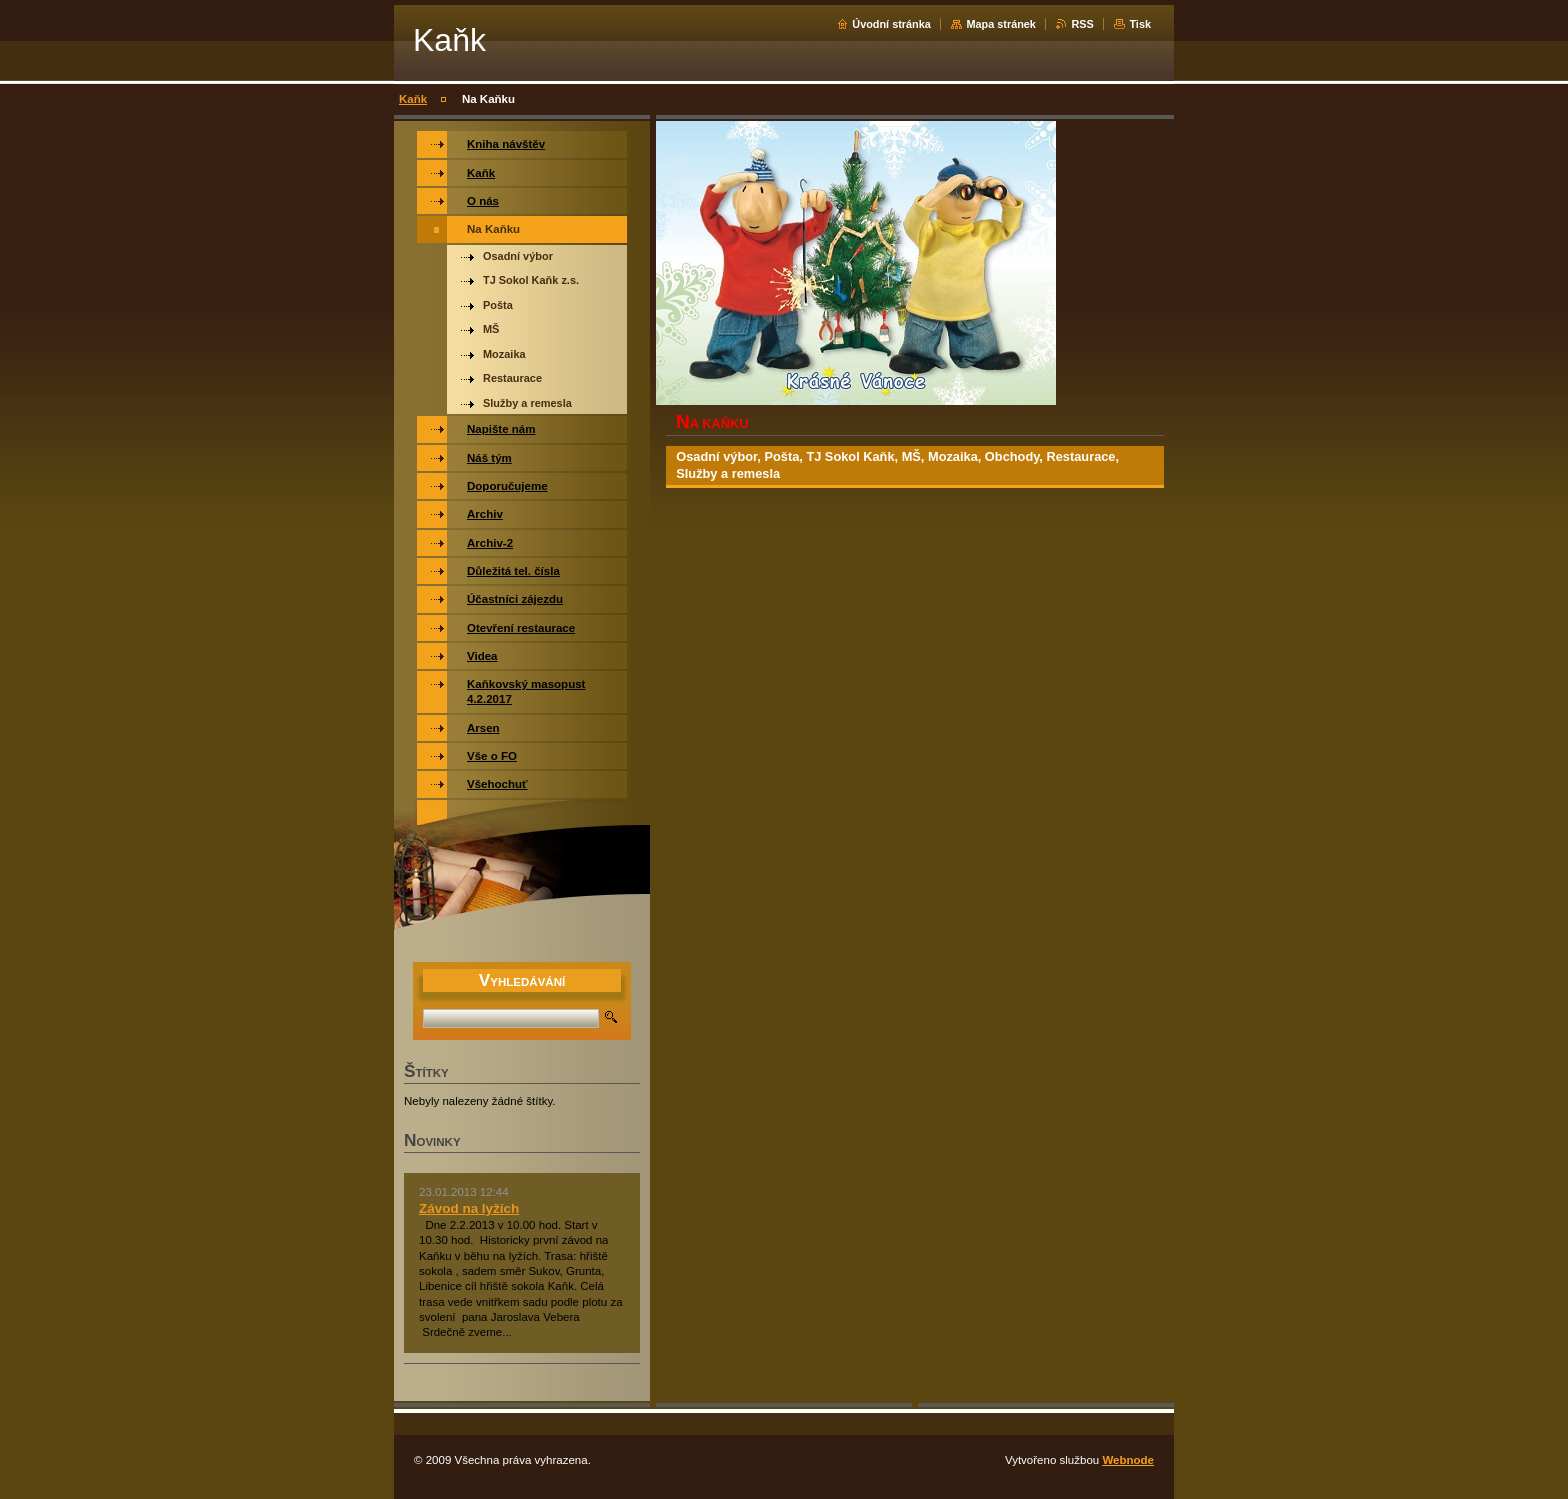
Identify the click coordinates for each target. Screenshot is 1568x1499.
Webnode (1128, 1460)
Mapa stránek (1001, 24)
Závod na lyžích (469, 1208)
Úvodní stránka (891, 24)
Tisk (1140, 24)
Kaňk (413, 99)
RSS (1082, 24)
